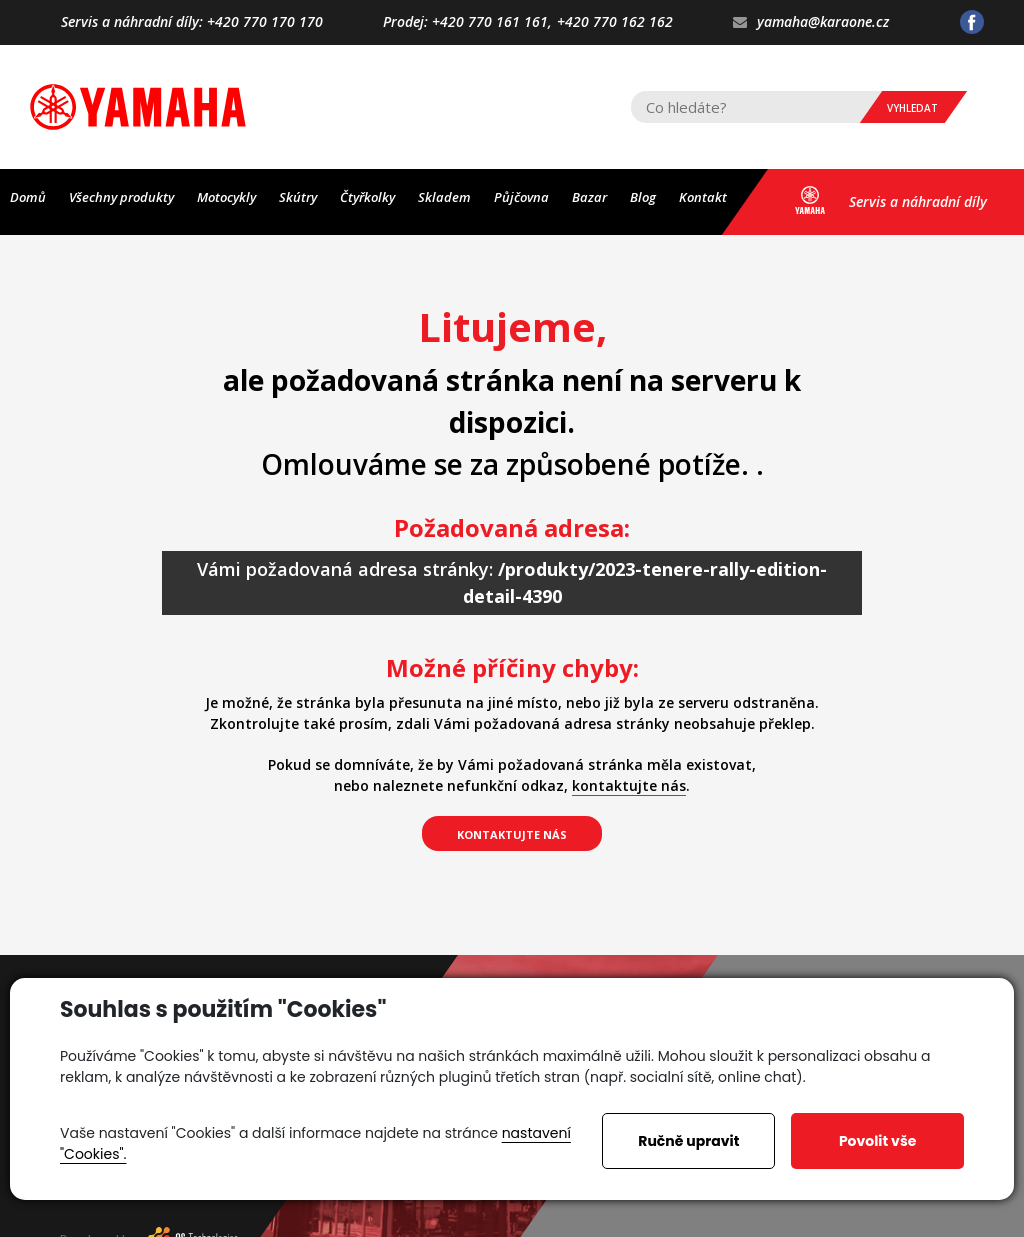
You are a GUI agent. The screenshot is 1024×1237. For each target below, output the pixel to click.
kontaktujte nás (629, 785)
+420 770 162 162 (615, 22)
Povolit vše (877, 1141)
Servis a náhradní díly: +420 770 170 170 (192, 22)
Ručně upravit (688, 1141)
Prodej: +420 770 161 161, (467, 22)
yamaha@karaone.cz (811, 22)
